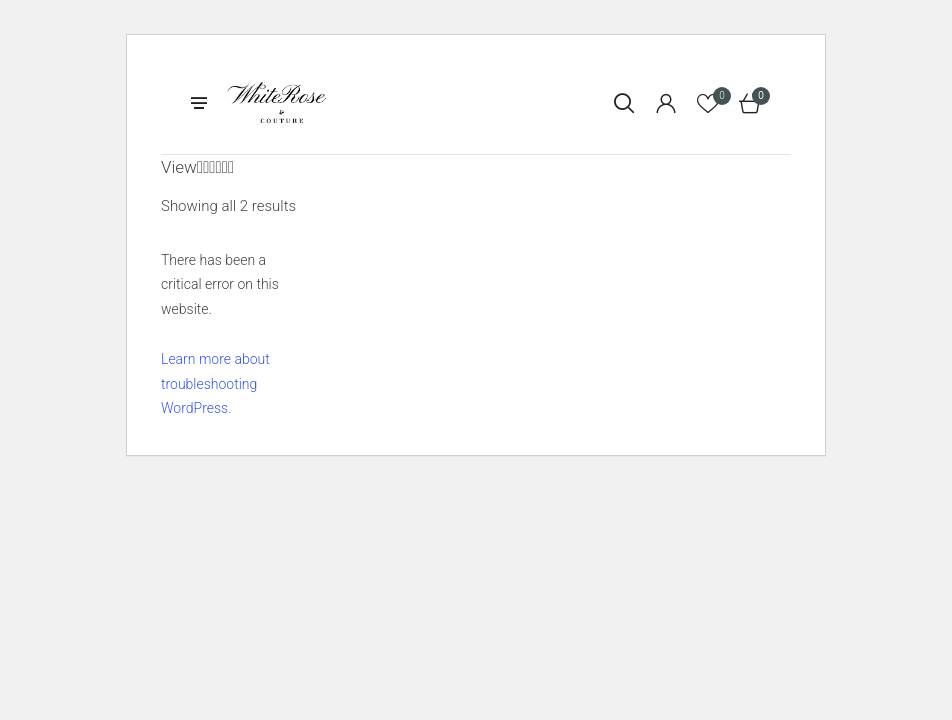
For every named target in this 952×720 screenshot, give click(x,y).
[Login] (666, 103)
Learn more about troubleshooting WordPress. (215, 383)
